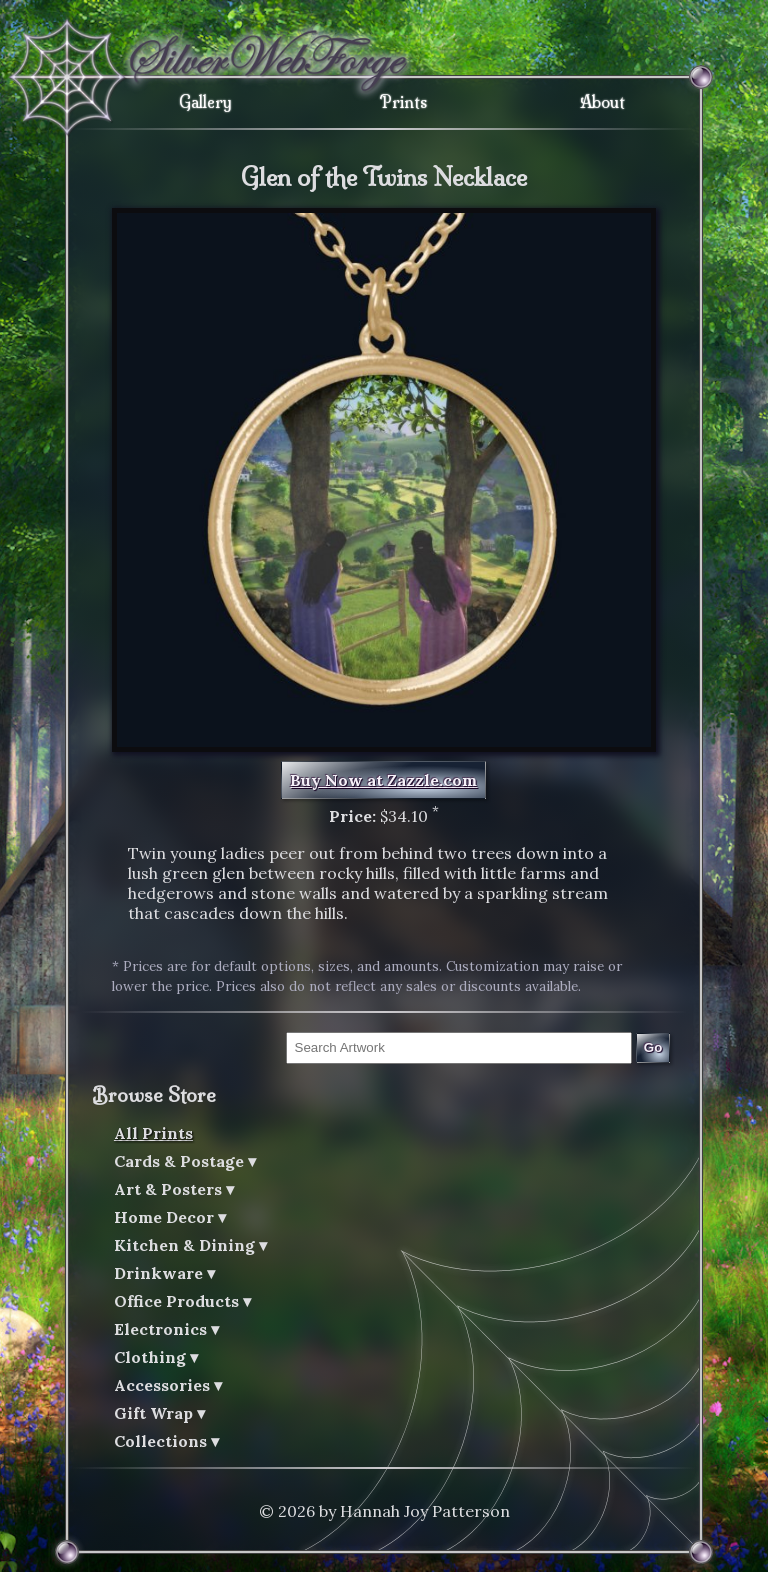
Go (653, 1047)
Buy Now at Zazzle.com (383, 780)
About (602, 102)
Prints (403, 102)
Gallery (205, 102)
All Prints (153, 1133)
